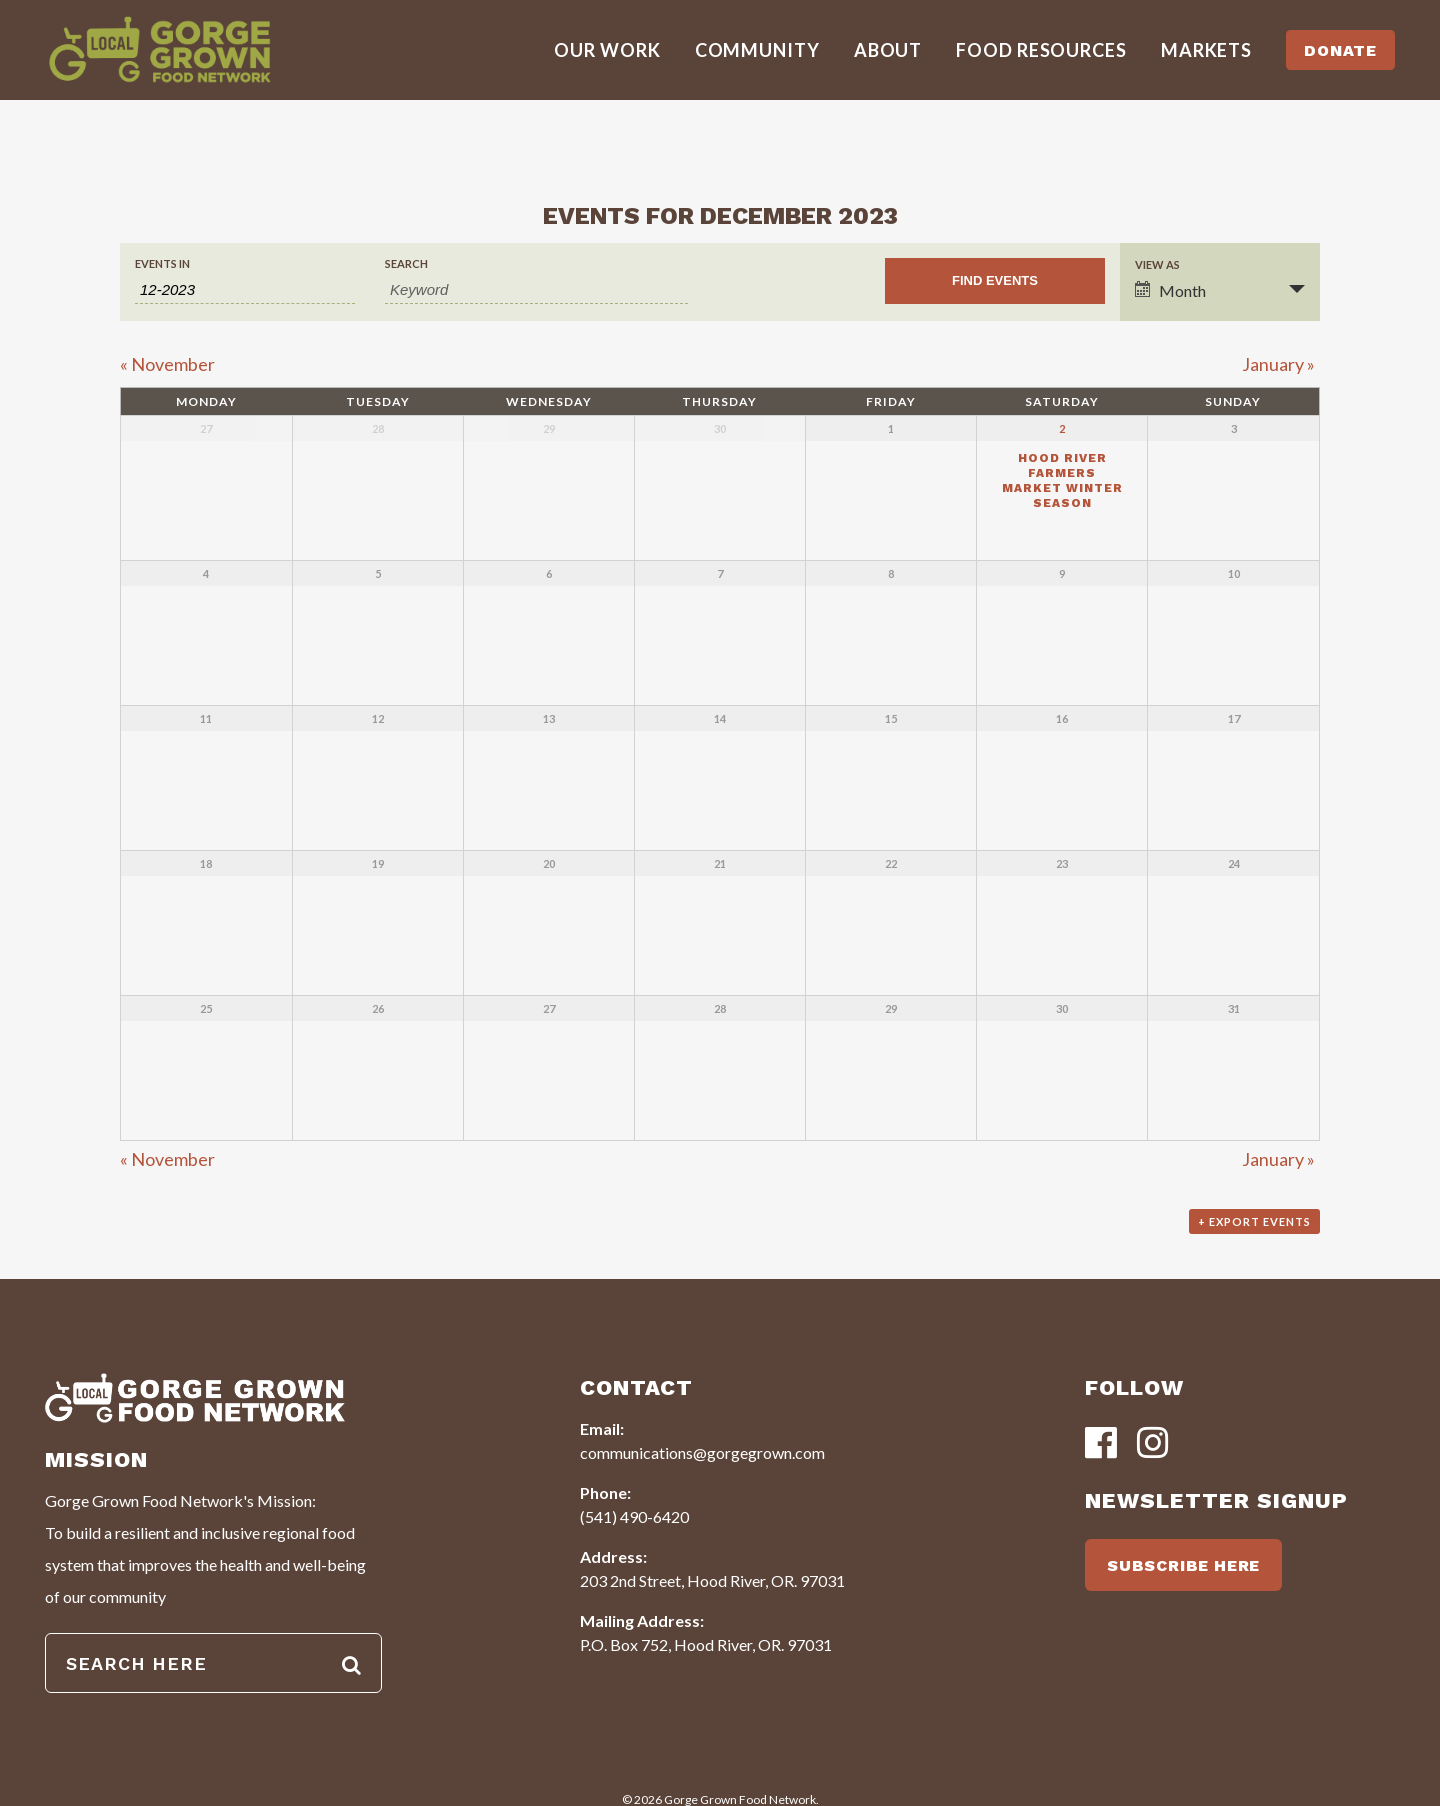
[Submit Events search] (995, 281)
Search (406, 263)
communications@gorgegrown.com (702, 1452)
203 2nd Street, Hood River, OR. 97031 (712, 1580)
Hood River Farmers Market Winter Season (1062, 480)
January (1278, 364)
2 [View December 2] (1062, 428)
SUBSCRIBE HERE (1183, 1565)
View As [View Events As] (1157, 264)
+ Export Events (1254, 1221)
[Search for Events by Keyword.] (536, 290)
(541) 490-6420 (634, 1516)
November (167, 364)
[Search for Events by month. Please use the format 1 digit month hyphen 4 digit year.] (245, 290)
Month (1170, 290)
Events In (162, 263)
